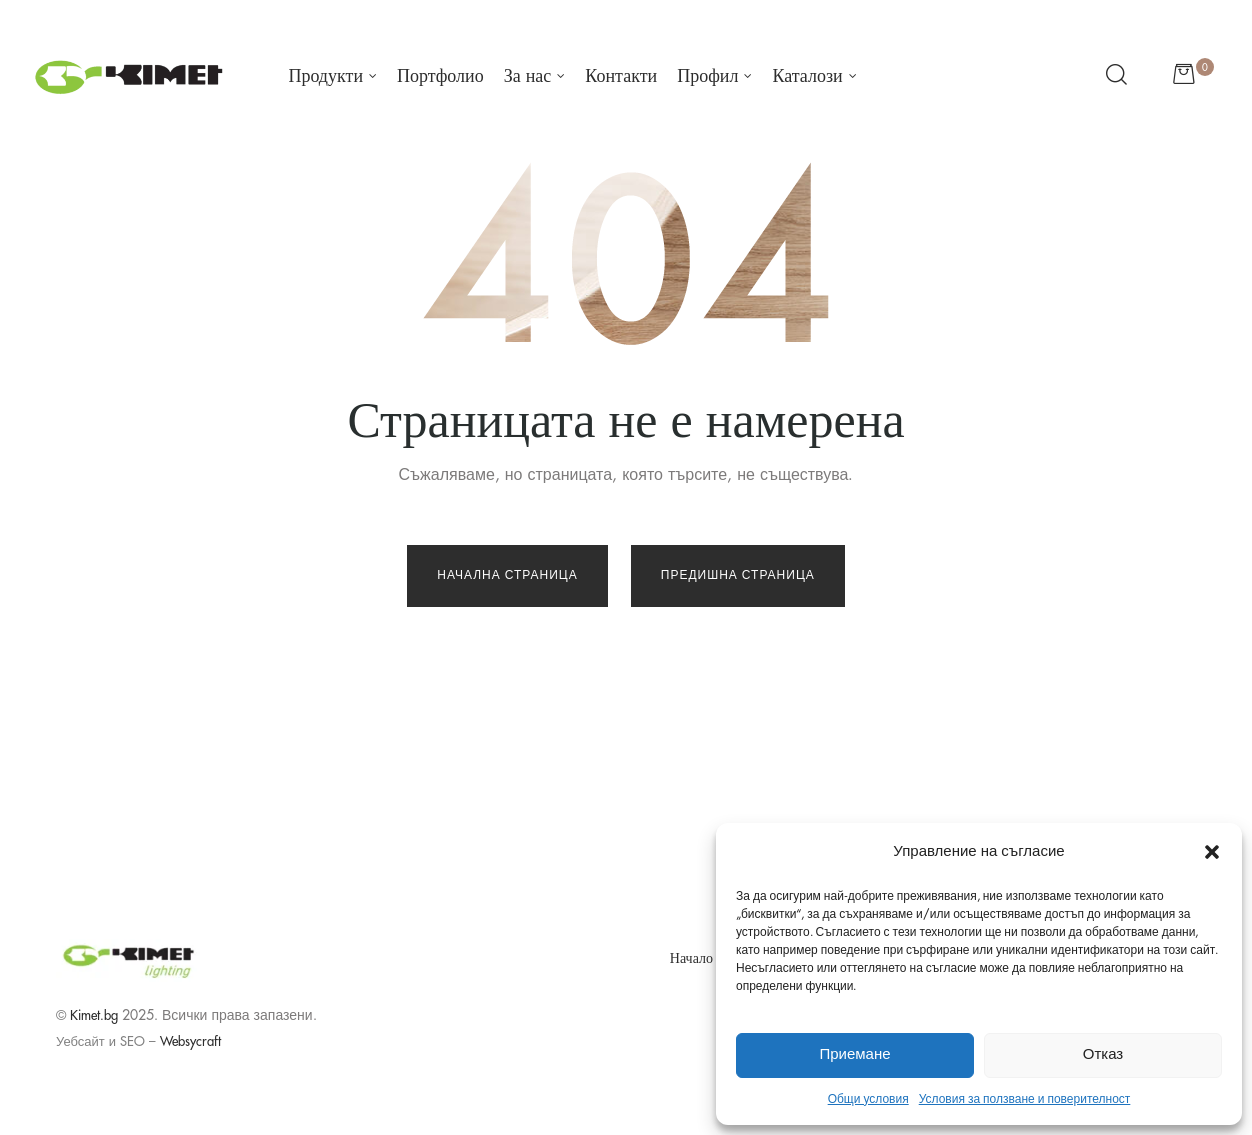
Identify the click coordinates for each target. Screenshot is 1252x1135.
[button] (1212, 852)
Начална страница (507, 575)
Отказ (1103, 1054)
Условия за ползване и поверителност (1025, 1099)
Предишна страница (738, 575)
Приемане (854, 1054)
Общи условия (868, 1099)
